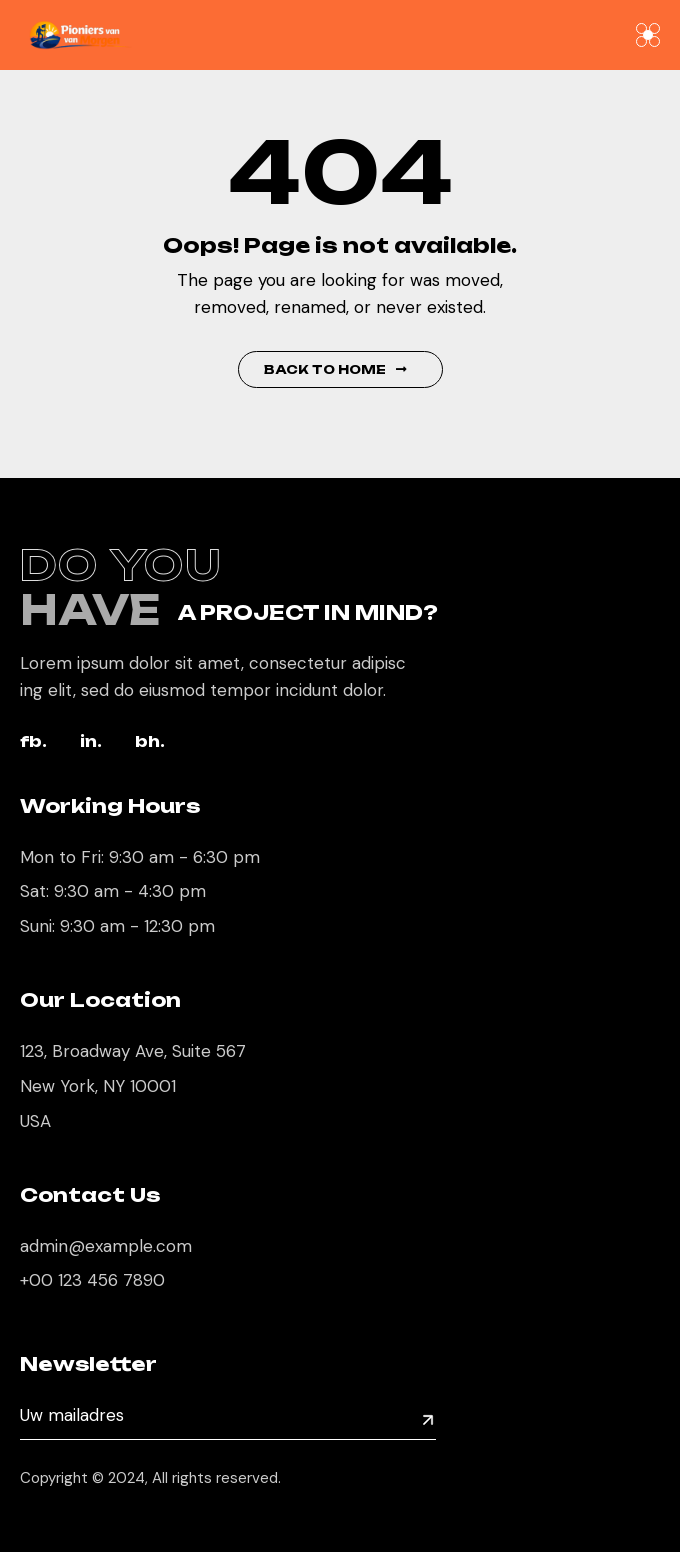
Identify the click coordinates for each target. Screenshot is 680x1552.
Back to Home (335, 369)
